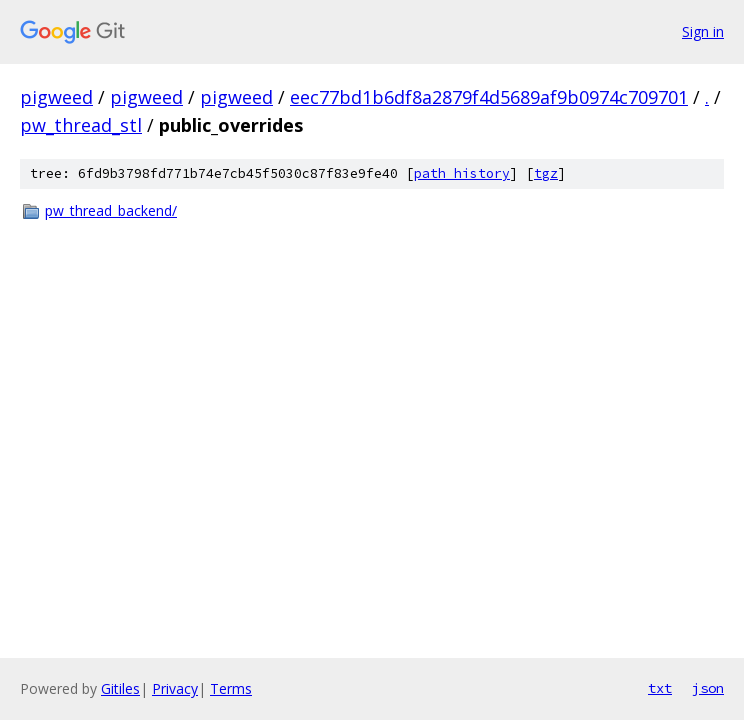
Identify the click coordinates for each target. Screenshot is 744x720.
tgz (546, 173)
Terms (231, 688)
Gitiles (120, 688)
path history (462, 173)
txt (660, 688)
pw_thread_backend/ (111, 210)
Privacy (175, 688)
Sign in (703, 31)
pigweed (56, 97)
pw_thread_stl (81, 125)
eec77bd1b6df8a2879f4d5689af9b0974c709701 (489, 97)
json (708, 688)
